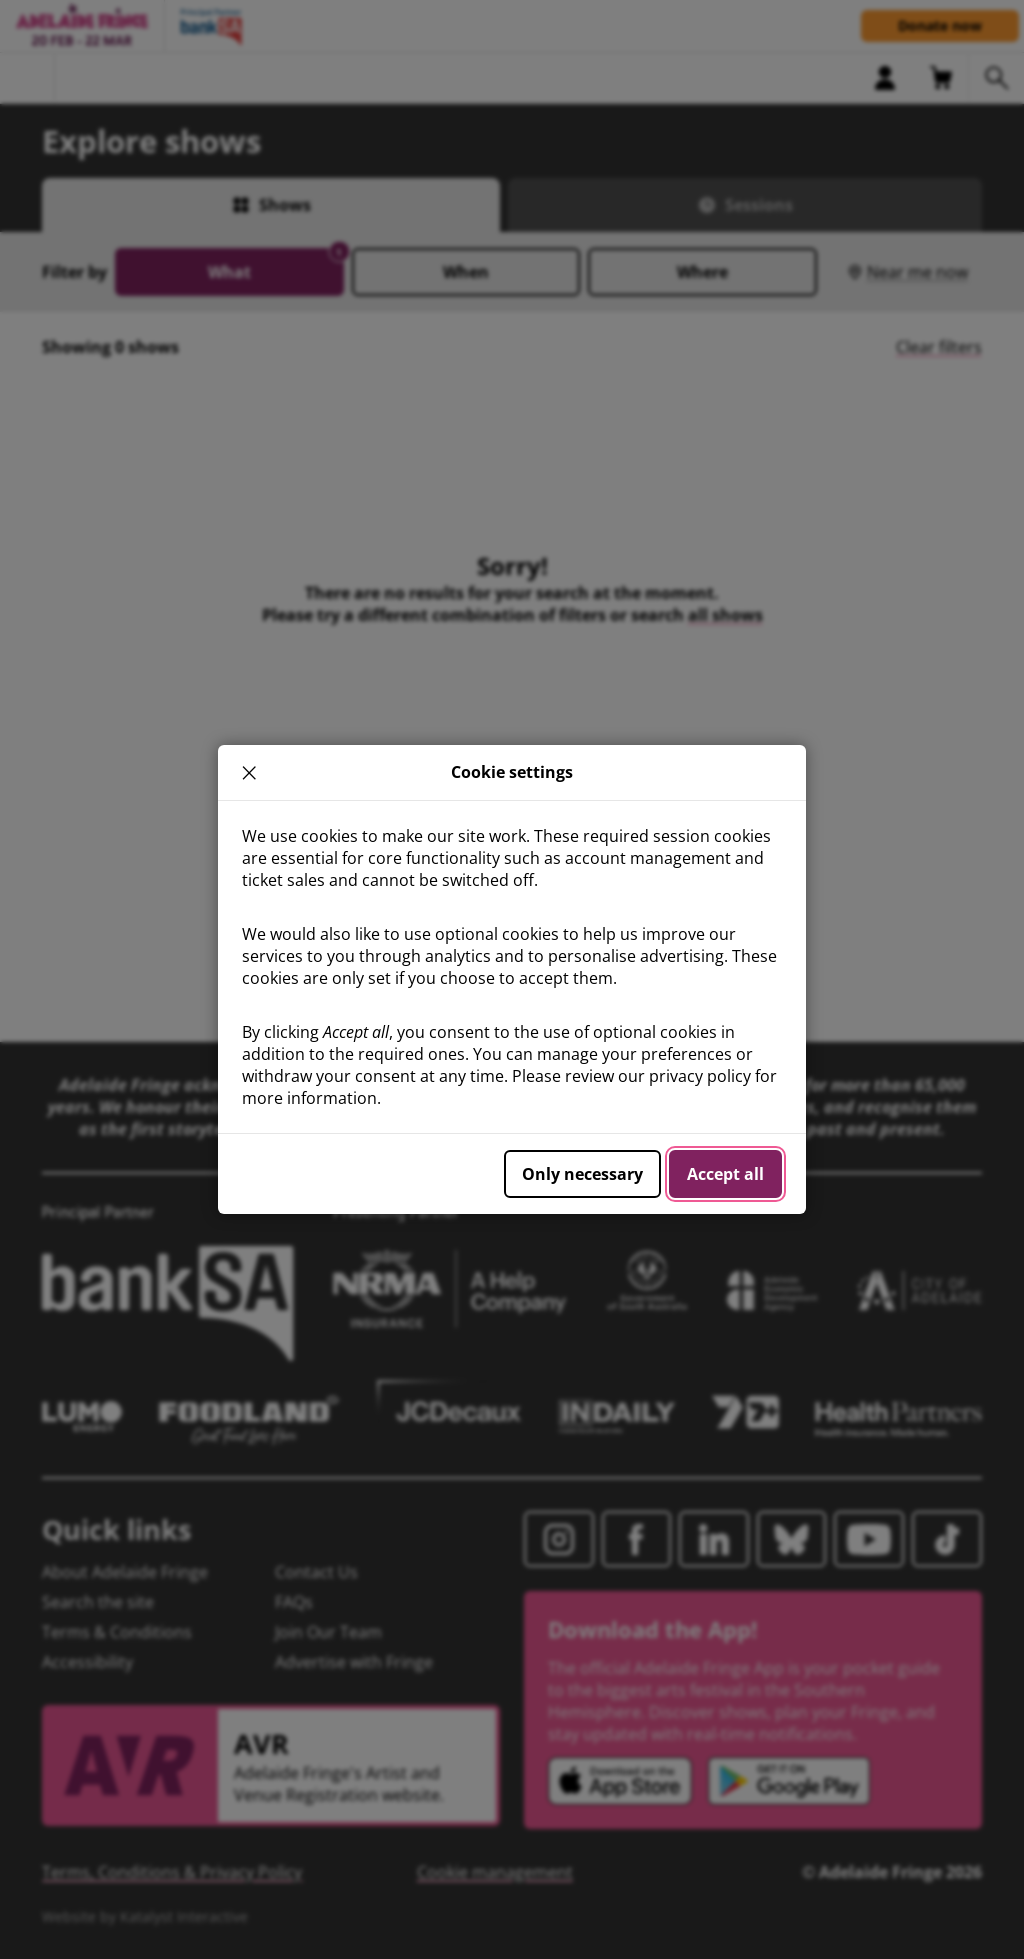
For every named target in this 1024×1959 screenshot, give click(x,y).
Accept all (725, 1174)
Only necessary (582, 1174)
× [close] (249, 772)
